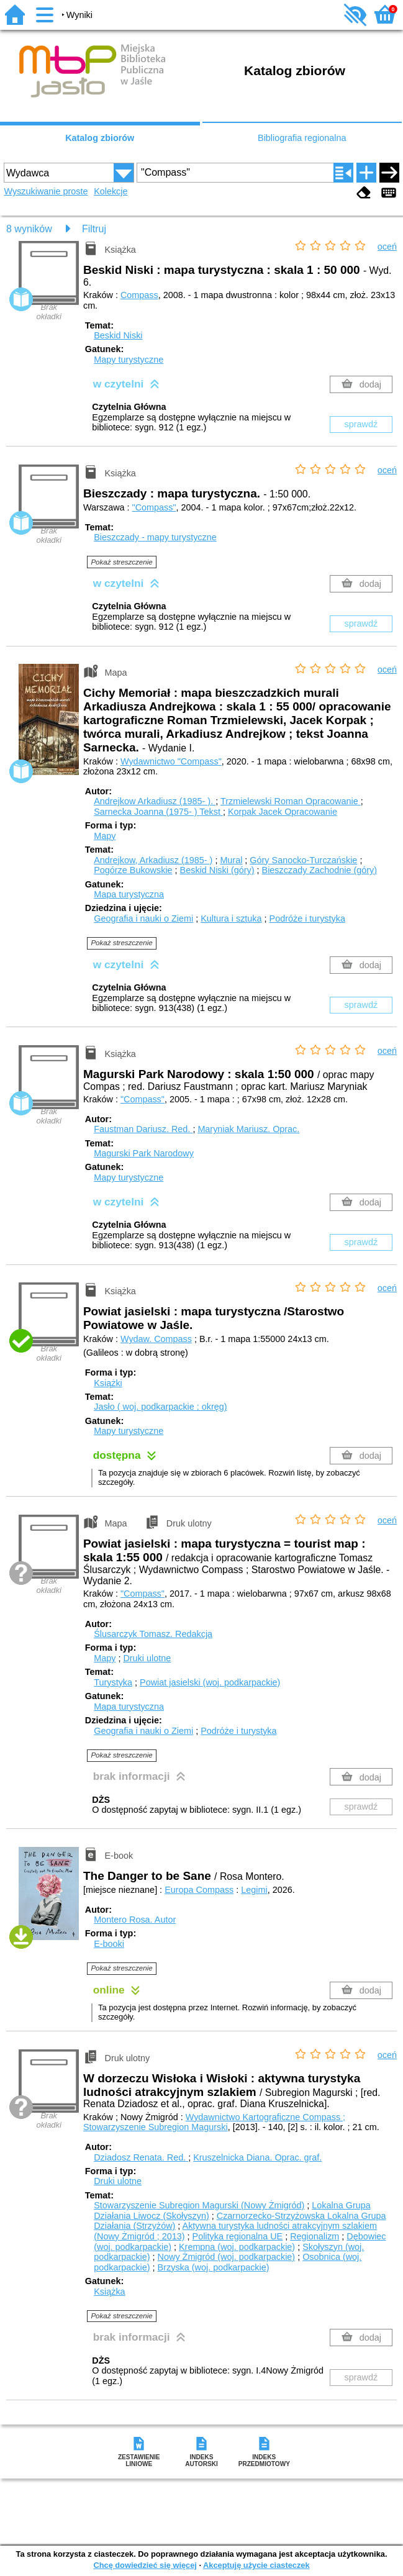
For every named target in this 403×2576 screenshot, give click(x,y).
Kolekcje (110, 191)
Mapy (104, 836)
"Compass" (154, 507)
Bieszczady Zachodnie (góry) (320, 870)
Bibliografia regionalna (302, 138)
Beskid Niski (118, 335)
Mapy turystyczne (128, 360)
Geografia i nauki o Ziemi (143, 918)
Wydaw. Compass (156, 1339)
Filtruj (94, 229)
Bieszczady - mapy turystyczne (155, 537)
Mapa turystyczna (129, 894)
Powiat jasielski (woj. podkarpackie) (210, 1682)
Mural (231, 860)
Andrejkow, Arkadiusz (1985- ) (153, 860)
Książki (108, 1383)
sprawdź (361, 424)
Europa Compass (199, 1890)
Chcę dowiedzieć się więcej (144, 2565)
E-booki (109, 1944)
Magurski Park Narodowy (144, 1153)
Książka (109, 2292)
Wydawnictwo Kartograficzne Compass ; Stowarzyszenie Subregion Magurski (214, 2122)
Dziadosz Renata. (141, 2157)
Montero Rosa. (135, 1920)
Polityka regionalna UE (237, 2236)
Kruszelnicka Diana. (257, 2157)
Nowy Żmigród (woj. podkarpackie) (227, 2257)
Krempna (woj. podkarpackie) (237, 2247)
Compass (139, 295)
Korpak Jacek (282, 812)
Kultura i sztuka (231, 918)
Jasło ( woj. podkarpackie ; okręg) (160, 1407)
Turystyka (113, 1682)
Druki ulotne (147, 1658)
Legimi (254, 1890)
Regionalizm (314, 2236)
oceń (387, 247)
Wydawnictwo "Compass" (171, 761)
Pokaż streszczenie (121, 562)
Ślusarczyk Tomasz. (153, 1634)
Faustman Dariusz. (143, 1129)
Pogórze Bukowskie (133, 870)
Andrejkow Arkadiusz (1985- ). (154, 801)
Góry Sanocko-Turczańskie (303, 860)
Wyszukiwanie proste (46, 191)
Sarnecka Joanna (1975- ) (158, 812)
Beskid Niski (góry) (217, 870)
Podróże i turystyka (307, 918)
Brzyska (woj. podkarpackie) (213, 2267)
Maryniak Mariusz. (248, 1129)
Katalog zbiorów (99, 138)
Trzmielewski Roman (290, 801)
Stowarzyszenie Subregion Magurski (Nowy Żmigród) (199, 2205)
